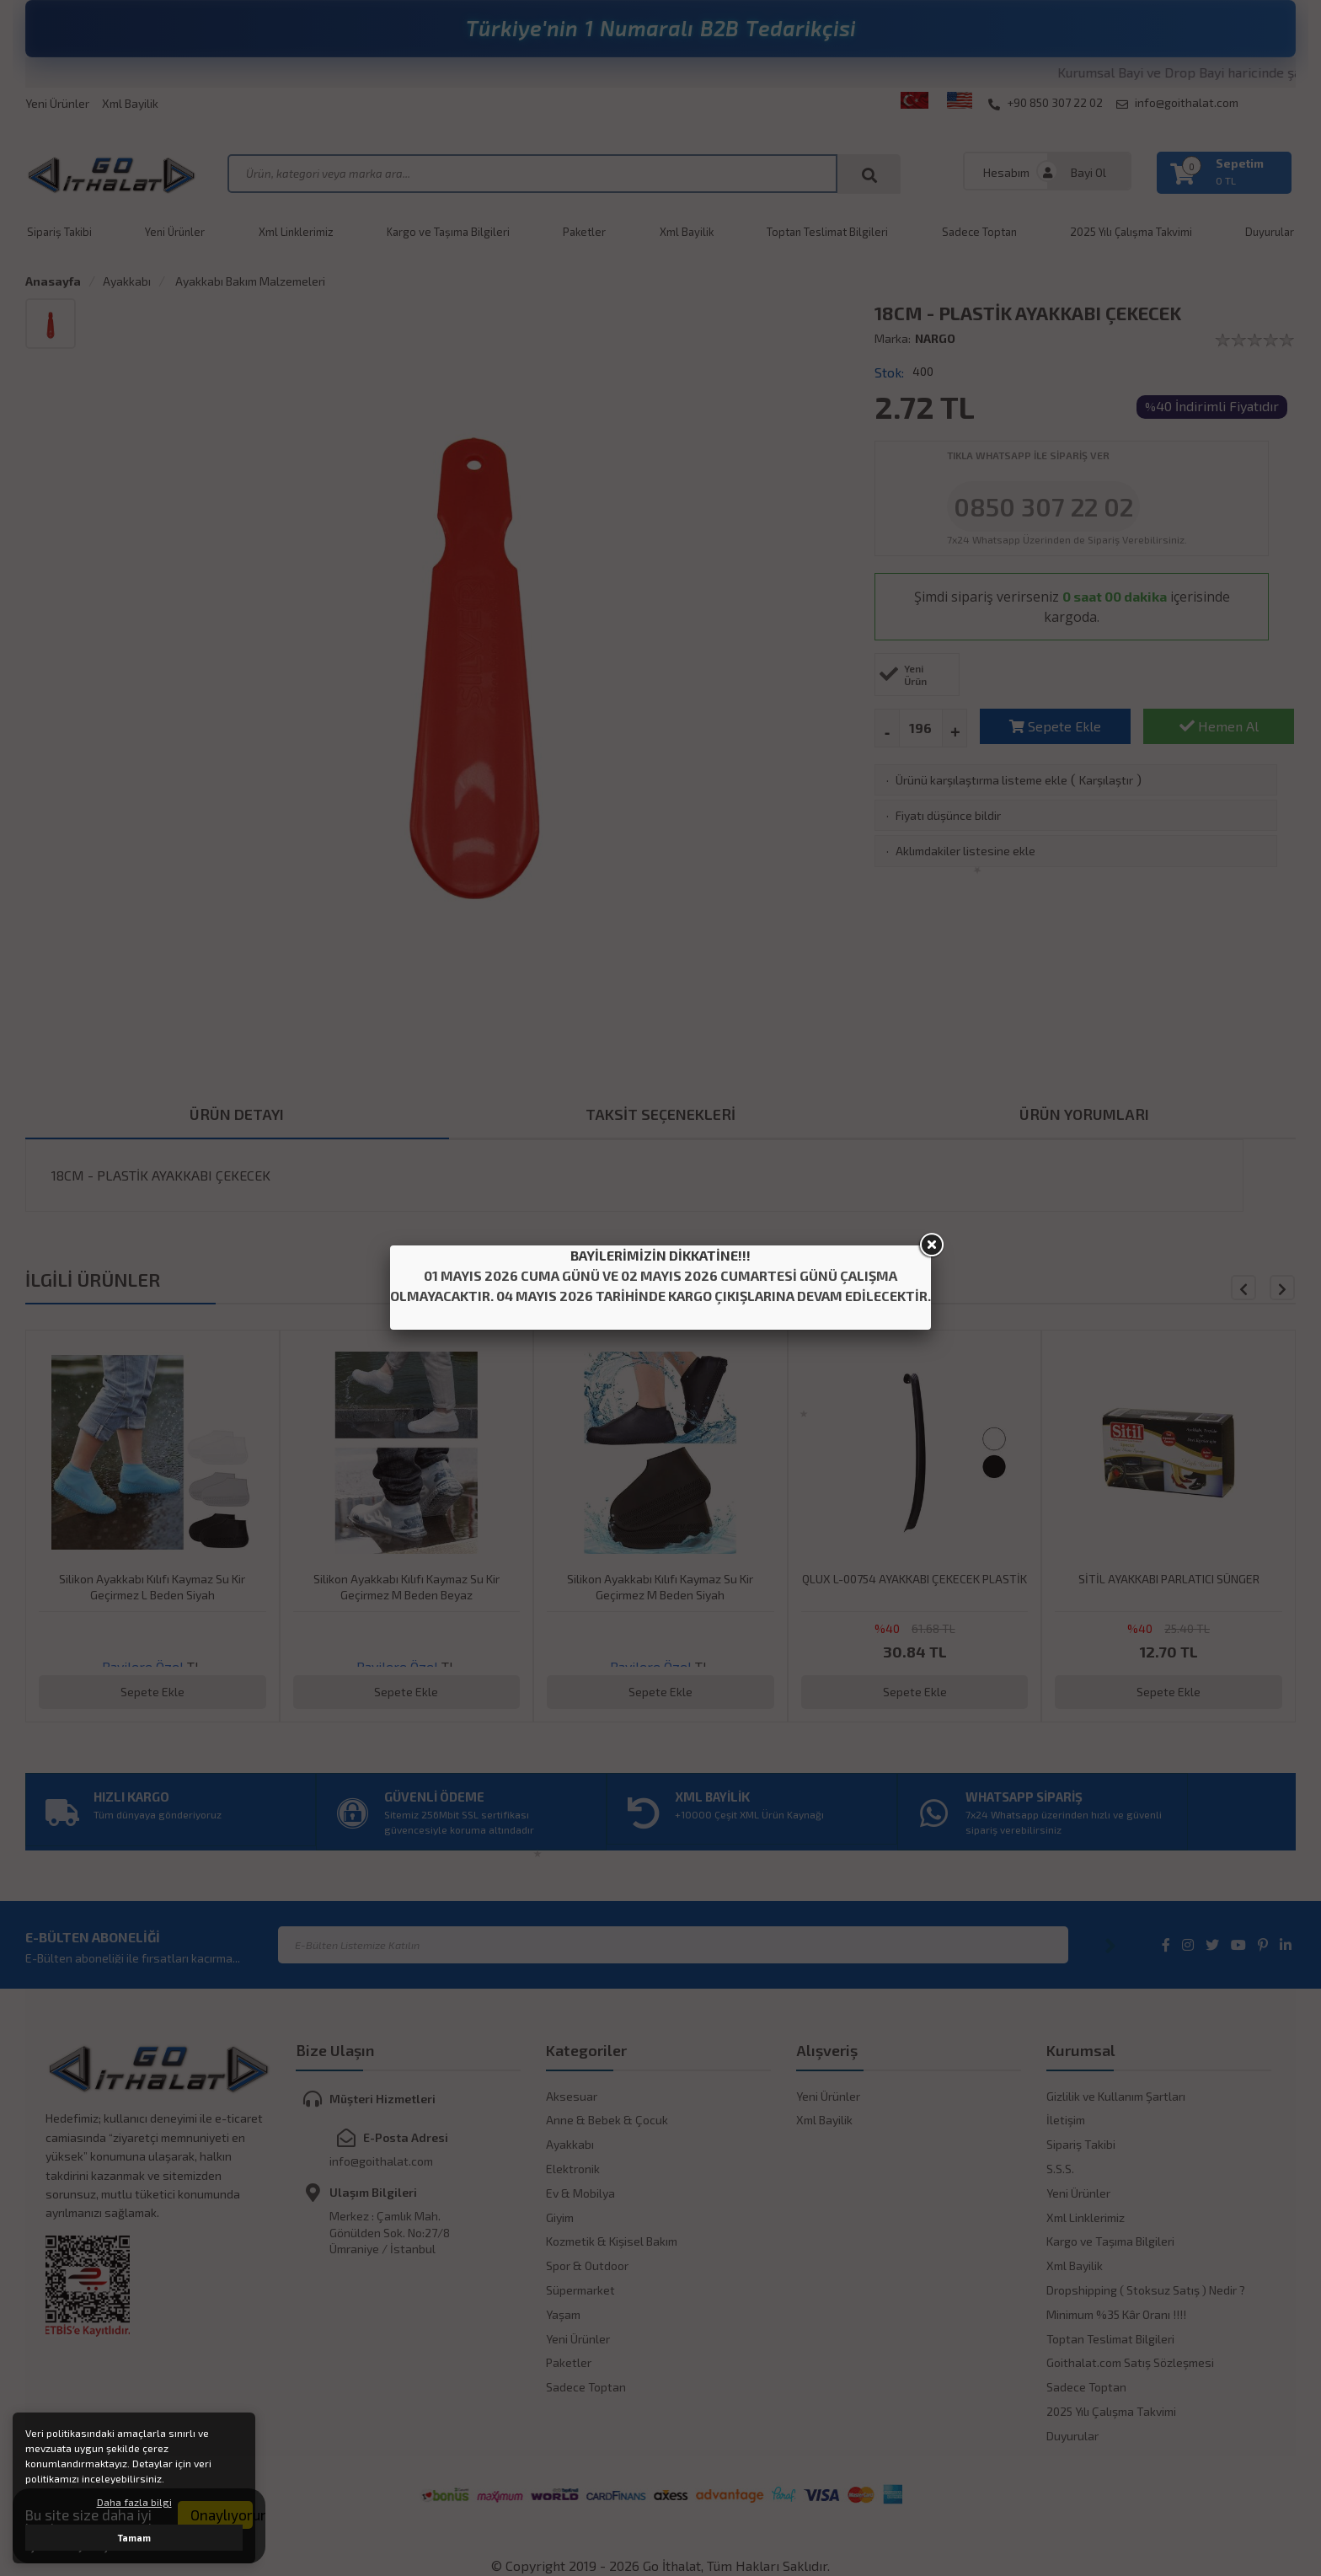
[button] (1282, 1287)
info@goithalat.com (1177, 102)
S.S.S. (1060, 2168)
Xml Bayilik (130, 103)
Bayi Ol (1088, 172)
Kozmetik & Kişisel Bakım (611, 2241)
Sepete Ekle (1055, 726)
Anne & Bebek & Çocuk (607, 2120)
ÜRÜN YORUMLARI (1084, 1114)
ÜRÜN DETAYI (237, 1114)
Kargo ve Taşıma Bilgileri (448, 231)
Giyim (560, 2217)
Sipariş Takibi (59, 231)
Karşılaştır (1106, 780)
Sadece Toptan (979, 231)
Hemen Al (1219, 726)
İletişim (1065, 2120)
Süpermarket (580, 2290)
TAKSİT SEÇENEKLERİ (660, 1114)
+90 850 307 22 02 (1045, 102)
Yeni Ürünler (57, 103)
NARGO (935, 338)
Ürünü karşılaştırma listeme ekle (981, 780)
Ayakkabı (127, 281)
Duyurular (1072, 2436)
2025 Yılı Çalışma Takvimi (1131, 231)
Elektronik (573, 2168)
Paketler (584, 231)
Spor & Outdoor (587, 2265)
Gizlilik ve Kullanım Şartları (1115, 2096)
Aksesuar (571, 2096)
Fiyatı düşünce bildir (948, 815)
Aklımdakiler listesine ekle (965, 850)
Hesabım (1006, 172)
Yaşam (563, 2314)
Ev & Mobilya (580, 2193)
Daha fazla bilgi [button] (134, 2502)
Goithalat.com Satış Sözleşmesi (1130, 2362)
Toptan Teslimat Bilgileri (827, 231)
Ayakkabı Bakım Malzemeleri (249, 281)
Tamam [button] (134, 2537)
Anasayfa (53, 281)
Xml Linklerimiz (296, 231)
